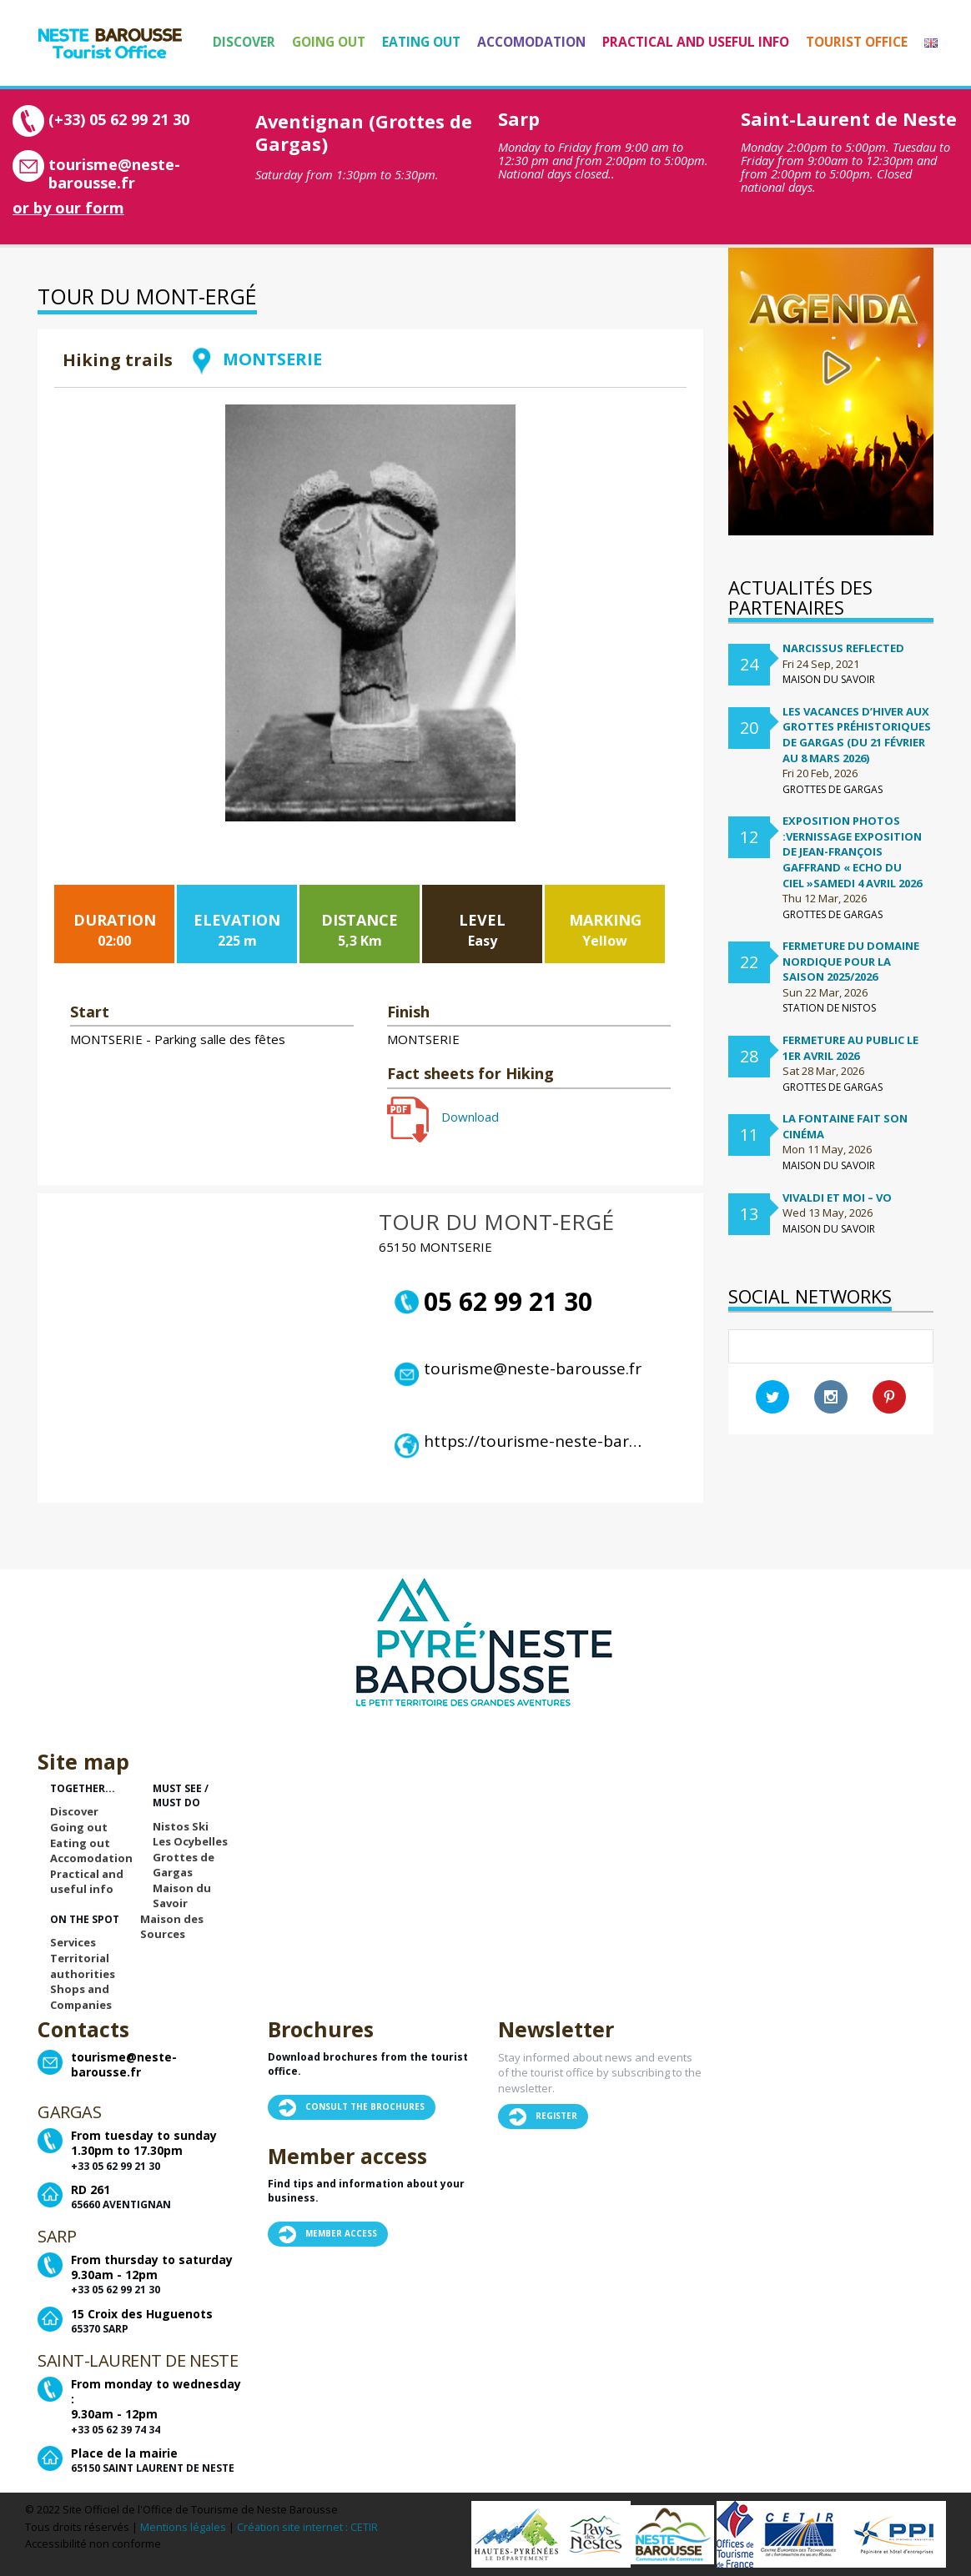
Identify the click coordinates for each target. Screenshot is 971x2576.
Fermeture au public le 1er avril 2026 (850, 1047)
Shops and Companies (81, 1996)
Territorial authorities (82, 1966)
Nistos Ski (181, 1826)
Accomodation (531, 42)
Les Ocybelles (190, 1841)
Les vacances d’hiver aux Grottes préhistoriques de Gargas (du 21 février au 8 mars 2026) (856, 735)
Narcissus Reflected (843, 647)
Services (73, 1942)
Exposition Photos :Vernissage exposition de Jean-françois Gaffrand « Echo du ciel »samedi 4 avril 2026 (852, 851)
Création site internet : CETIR (307, 2526)
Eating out (421, 42)
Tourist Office (857, 42)
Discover (244, 42)
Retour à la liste (612, 381)
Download (443, 1116)
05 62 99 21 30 (493, 1302)
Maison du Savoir (182, 1896)
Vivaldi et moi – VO (837, 1197)
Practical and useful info (695, 42)
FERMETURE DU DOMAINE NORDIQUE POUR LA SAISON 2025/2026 (850, 961)
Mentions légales (183, 2526)
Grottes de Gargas (183, 1865)
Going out (328, 42)
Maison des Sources (172, 1926)
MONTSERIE (255, 359)
